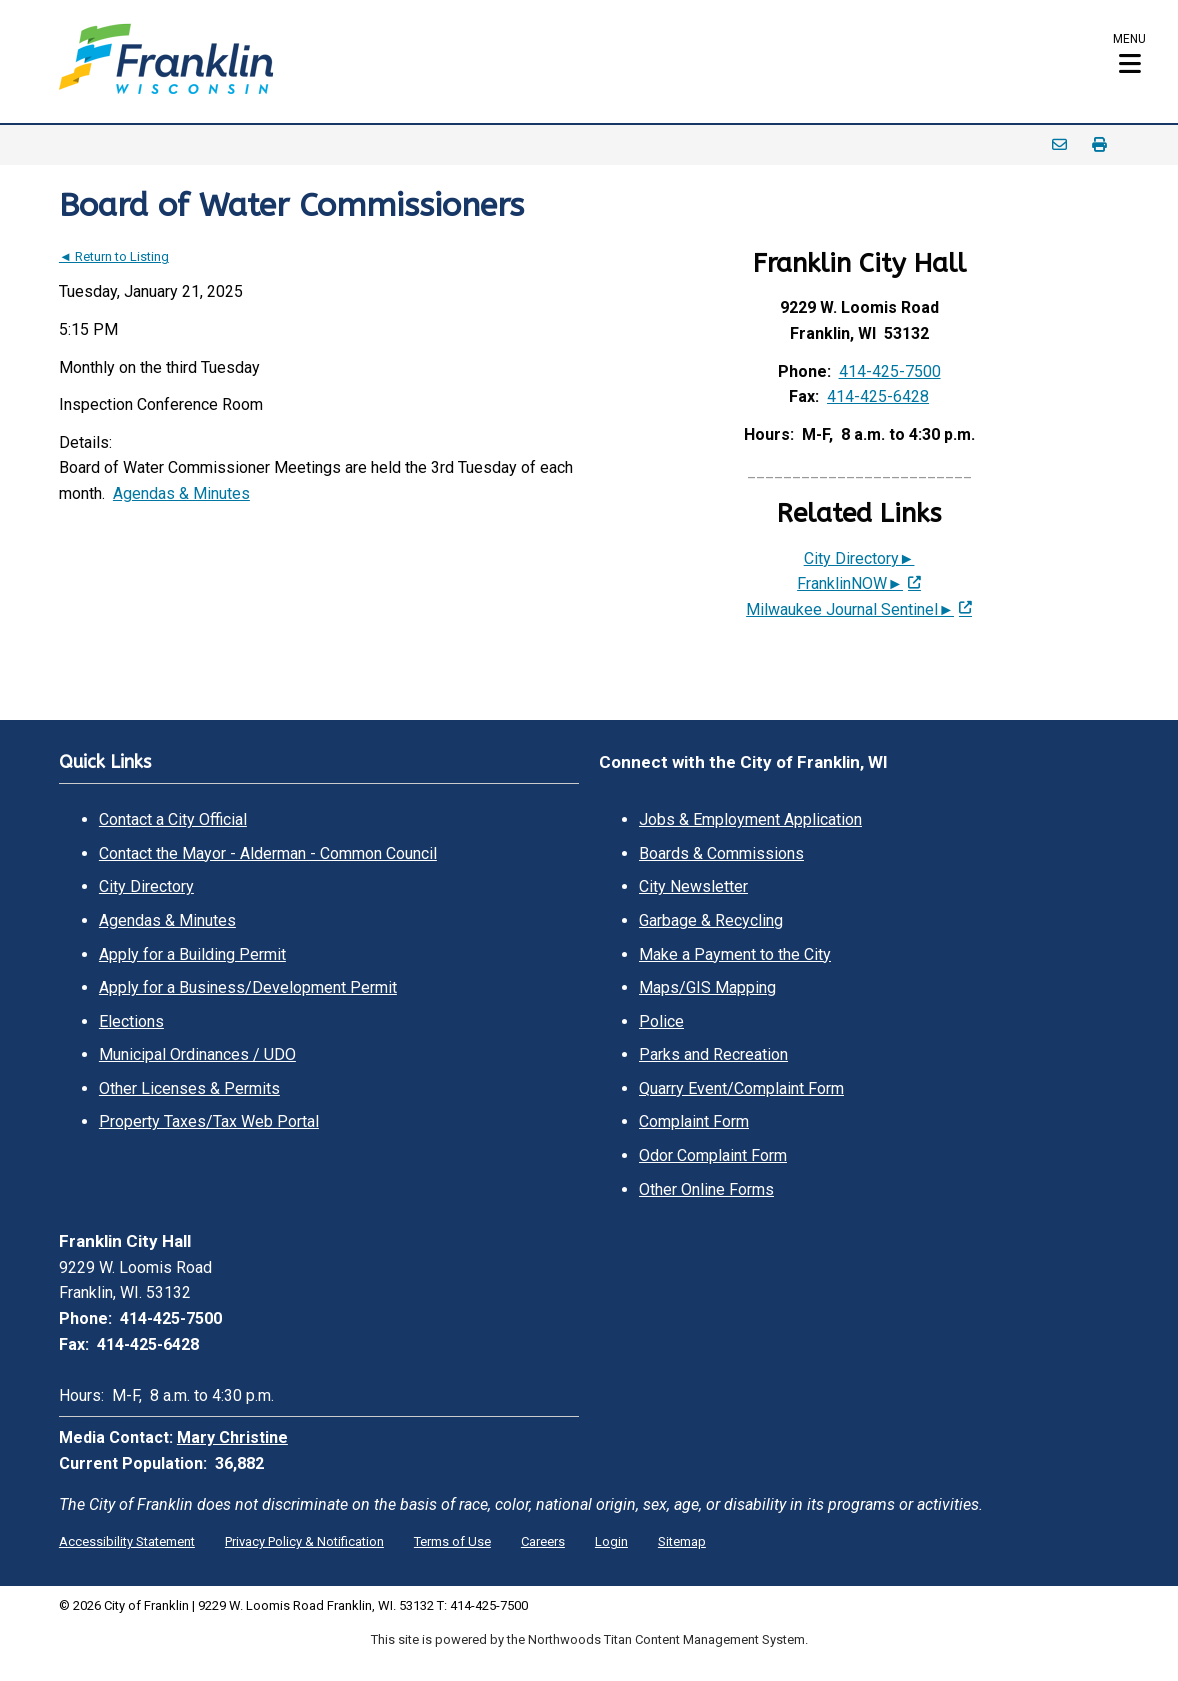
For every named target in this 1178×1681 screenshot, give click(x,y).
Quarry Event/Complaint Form (741, 1088)
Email (1059, 145)
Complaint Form (694, 1121)
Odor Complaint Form (713, 1155)
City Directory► (859, 558)
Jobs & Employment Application (750, 819)
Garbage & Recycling (711, 920)
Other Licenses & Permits (189, 1088)
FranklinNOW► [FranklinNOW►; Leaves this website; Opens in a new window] (850, 583)
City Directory (146, 886)
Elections (131, 1021)
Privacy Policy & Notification (304, 1541)
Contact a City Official (173, 819)
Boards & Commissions (721, 853)
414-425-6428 (878, 396)
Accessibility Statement (127, 1541)
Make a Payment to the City (735, 954)
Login (611, 1541)
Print (1099, 145)
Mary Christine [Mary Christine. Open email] (232, 1437)
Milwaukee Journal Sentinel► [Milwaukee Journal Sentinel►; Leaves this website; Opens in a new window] (850, 609)
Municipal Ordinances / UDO (197, 1054)
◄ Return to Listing (114, 256)
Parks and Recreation (713, 1054)
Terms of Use (452, 1541)
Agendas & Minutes (181, 493)
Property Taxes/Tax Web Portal (209, 1121)
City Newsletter (693, 886)
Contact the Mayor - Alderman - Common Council (268, 853)
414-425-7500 (890, 371)
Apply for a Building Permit (192, 954)
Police (661, 1021)
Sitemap (682, 1541)
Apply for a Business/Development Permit (248, 987)
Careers (543, 1541)
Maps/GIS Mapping (707, 987)
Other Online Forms (706, 1189)
